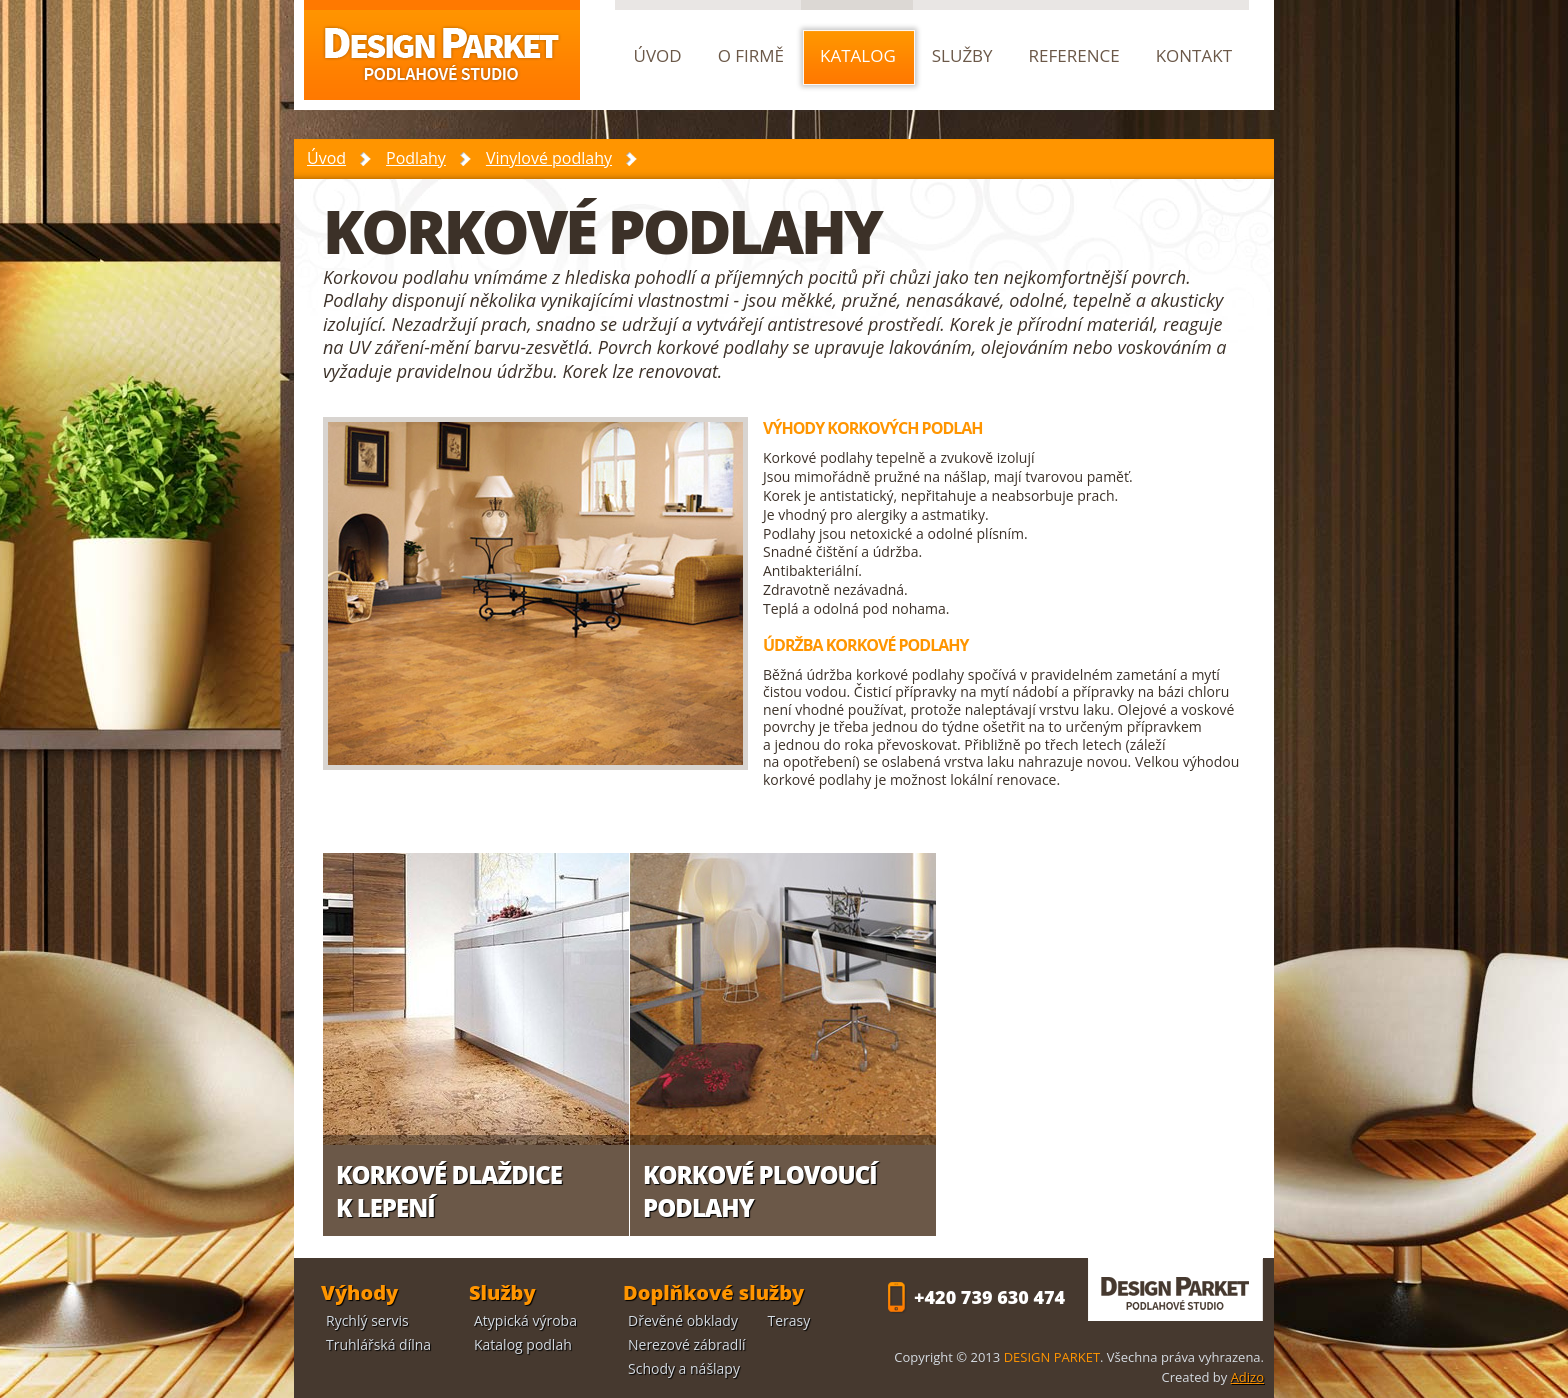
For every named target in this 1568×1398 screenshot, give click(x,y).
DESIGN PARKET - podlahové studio (1175, 1289)
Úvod (326, 158)
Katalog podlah (523, 1344)
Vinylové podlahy (549, 158)
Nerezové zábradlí (687, 1344)
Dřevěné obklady (683, 1320)
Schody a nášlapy (684, 1368)
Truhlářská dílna (378, 1344)
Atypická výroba (525, 1320)
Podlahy (416, 158)
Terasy (789, 1320)
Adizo (1247, 1377)
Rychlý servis (367, 1320)
